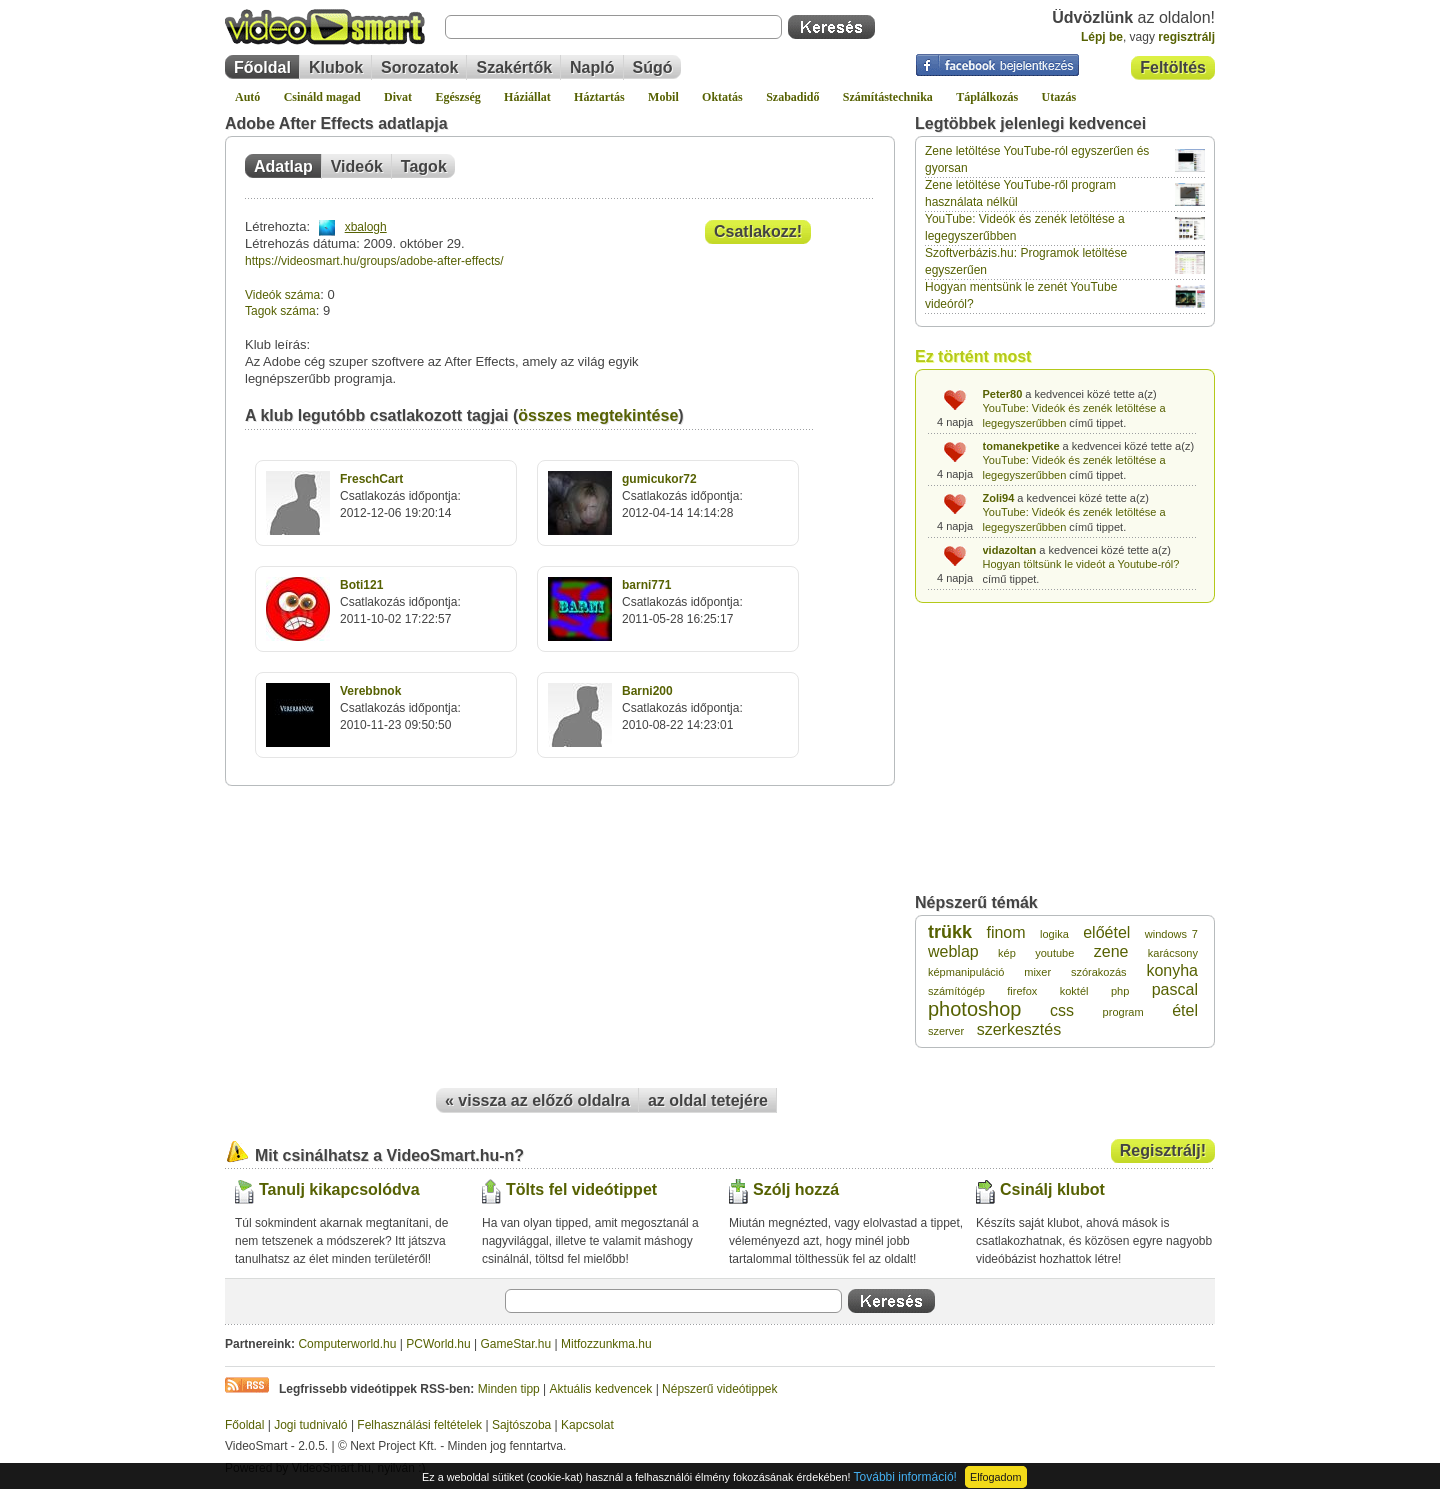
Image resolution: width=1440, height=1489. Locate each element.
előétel (1106, 932)
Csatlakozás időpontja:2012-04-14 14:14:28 (682, 496)
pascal (1175, 989)
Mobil (663, 97)
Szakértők (514, 67)
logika (1054, 934)
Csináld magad (322, 97)
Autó (247, 97)
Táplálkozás (987, 97)
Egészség (457, 97)
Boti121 (361, 585)
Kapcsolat (587, 1425)
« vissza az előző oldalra (537, 1100)
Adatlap (283, 166)
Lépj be (1102, 37)
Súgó (653, 67)
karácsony (1173, 953)
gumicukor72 (659, 479)
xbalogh (366, 227)
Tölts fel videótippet (581, 1189)
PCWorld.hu (438, 1344)
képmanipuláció (966, 972)
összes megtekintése (598, 415)
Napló (592, 67)
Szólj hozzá (796, 1189)
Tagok (424, 166)
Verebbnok (370, 691)
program (1123, 1012)
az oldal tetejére (708, 1100)
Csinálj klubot (1052, 1189)
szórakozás (1099, 972)
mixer (1037, 972)
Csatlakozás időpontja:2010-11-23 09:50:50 (400, 708)
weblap (953, 951)
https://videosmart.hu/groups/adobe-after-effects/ (374, 261)
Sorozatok (419, 67)
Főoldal (262, 67)
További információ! (905, 1477)
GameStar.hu (516, 1344)
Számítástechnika (888, 97)
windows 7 (1171, 934)
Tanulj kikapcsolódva (339, 1189)
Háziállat (527, 97)
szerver (946, 1031)
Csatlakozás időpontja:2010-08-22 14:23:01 (682, 708)
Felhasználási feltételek (419, 1425)
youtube (1054, 953)
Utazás (1059, 97)
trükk (950, 932)
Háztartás (599, 97)
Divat (398, 97)
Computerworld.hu (347, 1344)
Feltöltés (1173, 67)
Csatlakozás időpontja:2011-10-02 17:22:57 (400, 602)
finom (1005, 932)
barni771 (646, 585)
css (1062, 1010)
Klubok (336, 67)
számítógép (956, 991)
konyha (1172, 970)
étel (1185, 1010)
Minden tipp (509, 1389)
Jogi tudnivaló (310, 1425)
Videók (357, 166)
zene (1111, 951)
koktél (1074, 991)
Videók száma (282, 295)
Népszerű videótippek (719, 1389)
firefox (1022, 991)
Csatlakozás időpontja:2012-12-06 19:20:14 (400, 496)
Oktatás (722, 97)
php (1120, 991)
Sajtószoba (521, 1425)
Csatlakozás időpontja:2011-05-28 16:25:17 (682, 602)
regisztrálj (1186, 37)
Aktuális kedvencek (601, 1389)
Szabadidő (792, 97)
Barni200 (647, 691)
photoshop (974, 1009)
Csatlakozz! (758, 231)
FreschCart (371, 479)
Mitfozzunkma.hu (606, 1344)
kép (1007, 953)
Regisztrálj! (1163, 1150)
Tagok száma (280, 311)
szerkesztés (1019, 1029)
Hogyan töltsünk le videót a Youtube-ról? (1081, 564)
